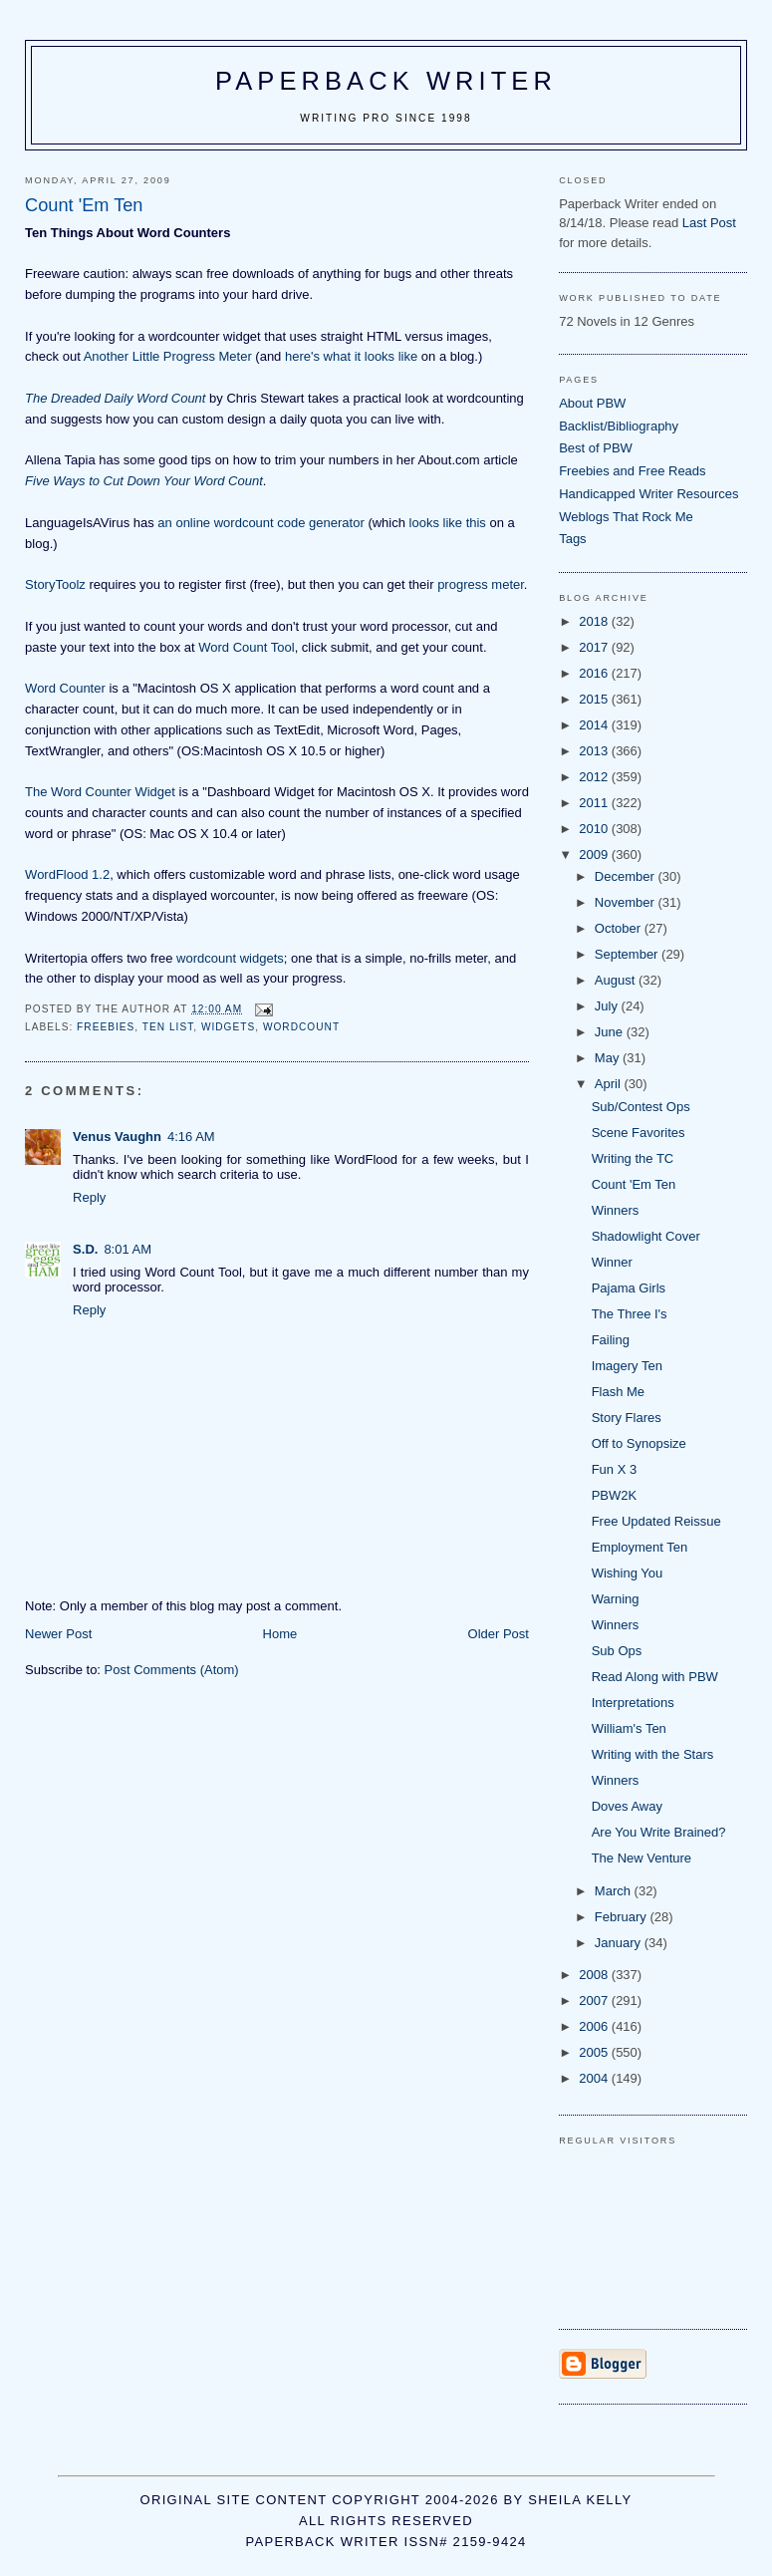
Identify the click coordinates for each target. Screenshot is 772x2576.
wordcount (301, 1026)
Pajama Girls (628, 1288)
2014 (595, 724)
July (608, 1006)
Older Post (498, 1633)
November (626, 902)
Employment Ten (640, 1547)
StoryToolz (55, 584)
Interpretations (633, 1702)
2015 (595, 699)
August (617, 980)
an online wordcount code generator (260, 522)
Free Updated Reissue (656, 1521)
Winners (616, 1210)
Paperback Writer (386, 81)
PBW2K (615, 1495)
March (615, 1890)
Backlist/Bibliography (618, 426)
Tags (572, 538)
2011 (595, 802)
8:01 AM (127, 1249)
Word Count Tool (246, 647)
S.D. (85, 1249)
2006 (595, 2026)
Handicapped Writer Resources (648, 493)
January (619, 1942)
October (619, 928)
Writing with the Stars (653, 1754)
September (628, 954)
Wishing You (627, 1573)
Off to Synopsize (639, 1443)
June (611, 1031)
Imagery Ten (627, 1365)
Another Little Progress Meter (168, 356)
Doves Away (627, 1806)
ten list (167, 1026)
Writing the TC (633, 1158)
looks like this (447, 522)
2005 (595, 2052)
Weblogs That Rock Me (626, 516)
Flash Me (618, 1391)
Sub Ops (617, 1650)
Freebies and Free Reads (632, 470)
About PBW (592, 403)
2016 (595, 673)
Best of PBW (596, 447)
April (610, 1083)
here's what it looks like (351, 356)
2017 (595, 647)
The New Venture (641, 1858)
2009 (595, 854)
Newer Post (58, 1633)
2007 (595, 2000)
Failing (611, 1339)
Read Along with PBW (655, 1676)
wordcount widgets (230, 958)
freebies (105, 1026)
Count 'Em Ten (634, 1184)
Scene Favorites (638, 1132)
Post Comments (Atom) (172, 1669)
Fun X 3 (615, 1469)
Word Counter (65, 688)
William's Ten (629, 1728)
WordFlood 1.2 (67, 874)
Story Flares (626, 1417)
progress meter (480, 584)
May (609, 1057)
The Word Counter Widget (100, 791)
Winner (612, 1262)
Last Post (709, 222)
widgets (228, 1026)
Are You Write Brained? (659, 1832)
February (622, 1916)
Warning (616, 1598)
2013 (595, 750)
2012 (595, 776)
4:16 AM (191, 1136)
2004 (595, 2078)
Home (280, 1633)
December (626, 876)
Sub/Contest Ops (641, 1106)
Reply (89, 1197)
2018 (595, 621)
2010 (595, 828)
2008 (595, 1974)
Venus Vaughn (117, 1136)
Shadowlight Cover (646, 1236)
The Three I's (629, 1313)
